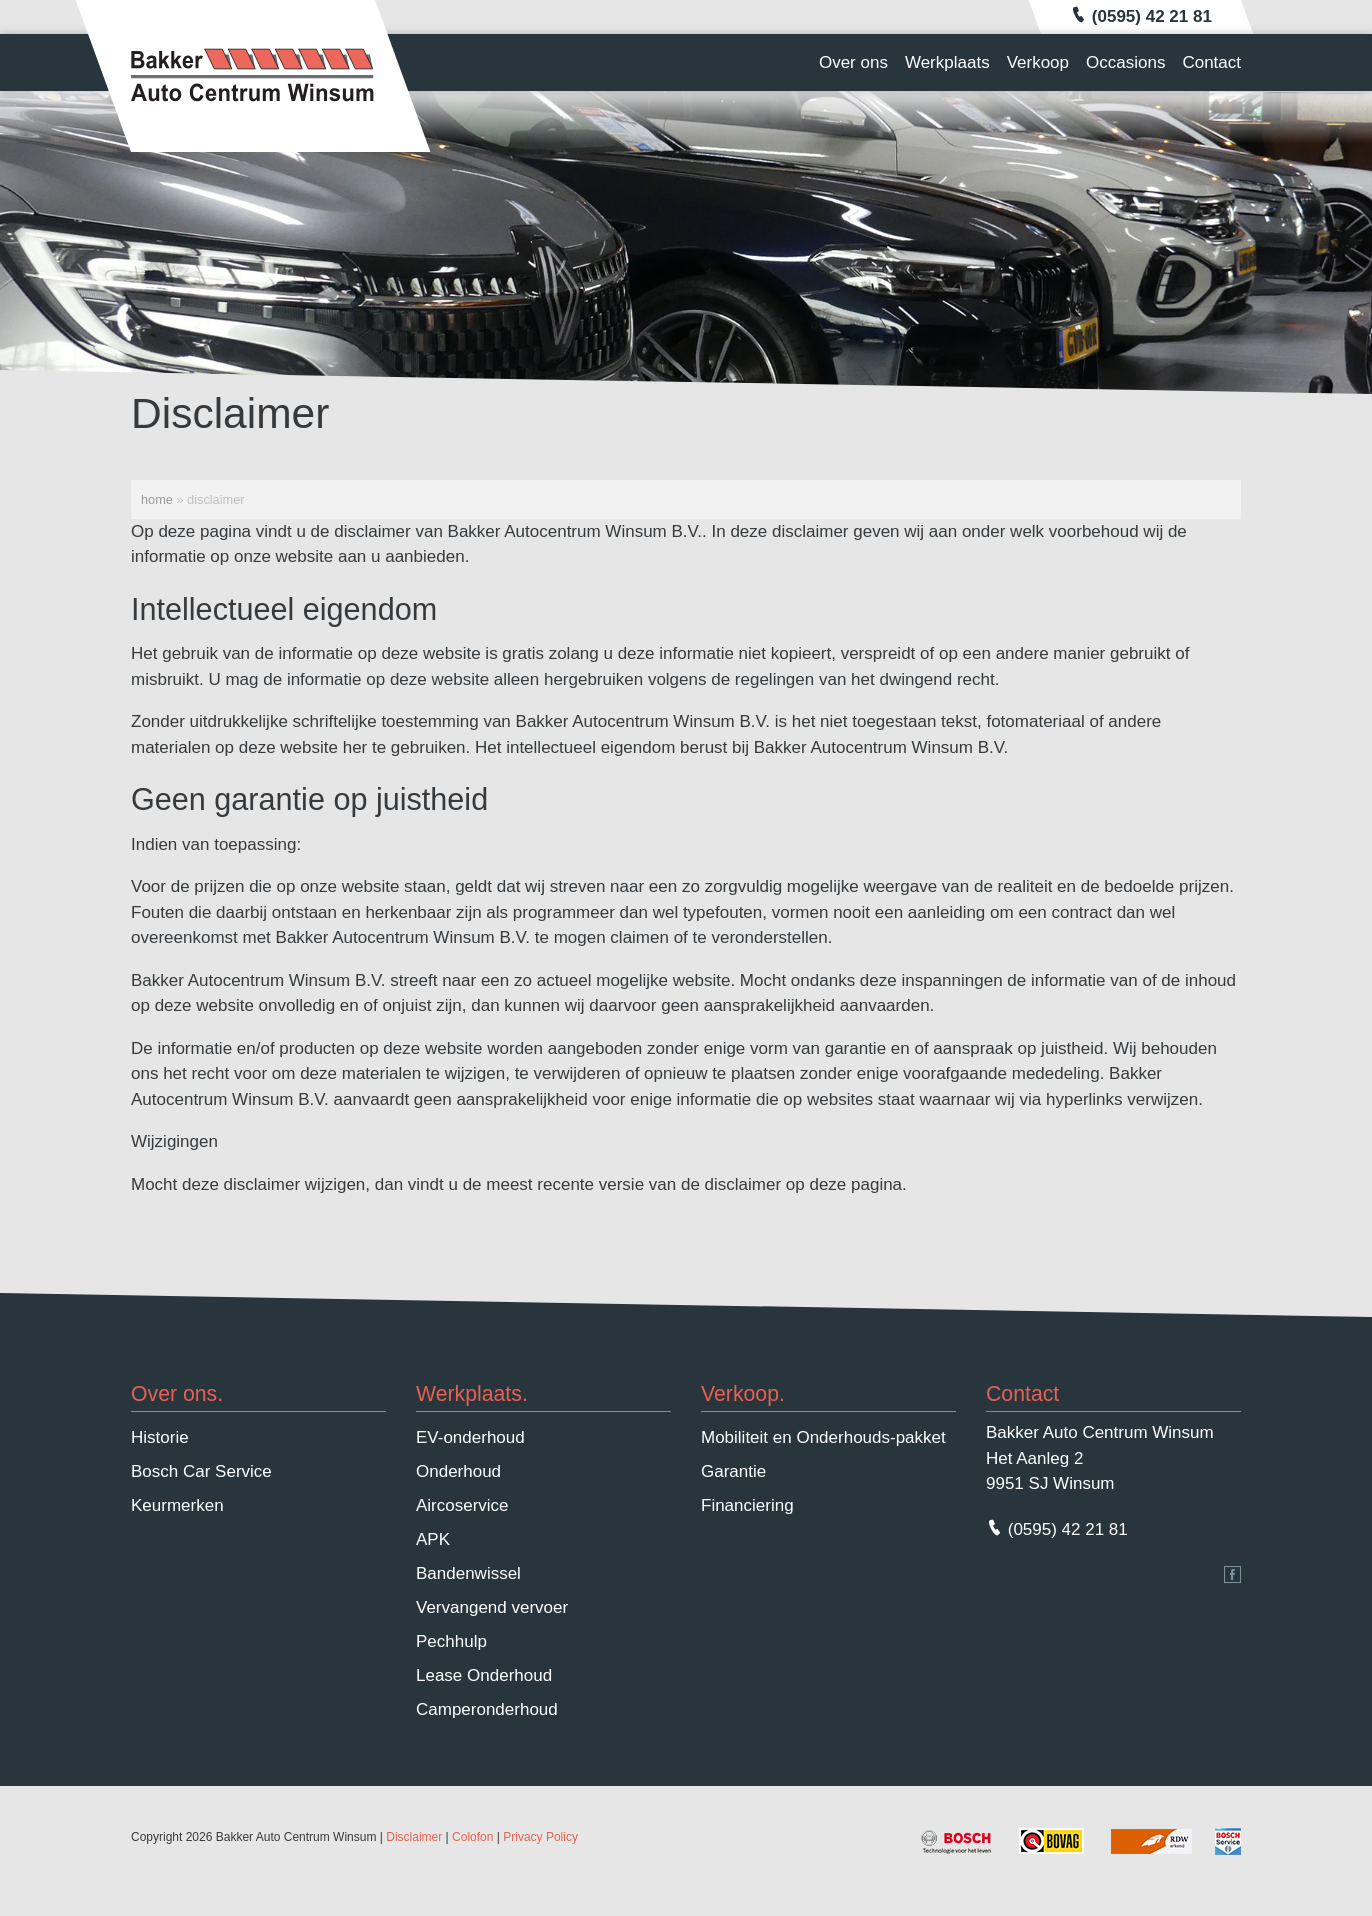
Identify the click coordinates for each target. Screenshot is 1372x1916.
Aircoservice (462, 1505)
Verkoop (1038, 62)
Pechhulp (451, 1641)
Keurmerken (177, 1505)
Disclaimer (414, 1837)
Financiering (747, 1505)
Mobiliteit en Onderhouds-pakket (823, 1437)
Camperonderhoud (487, 1709)
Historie (160, 1437)
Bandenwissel (468, 1573)
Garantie (733, 1471)
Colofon (472, 1837)
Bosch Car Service (201, 1471)
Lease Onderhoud (484, 1675)
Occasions (1125, 62)
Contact (1211, 62)
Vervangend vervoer (492, 1607)
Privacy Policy (540, 1837)
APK (433, 1539)
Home (157, 499)
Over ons (853, 62)
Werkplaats (947, 62)
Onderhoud (458, 1471)
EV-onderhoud (470, 1437)
